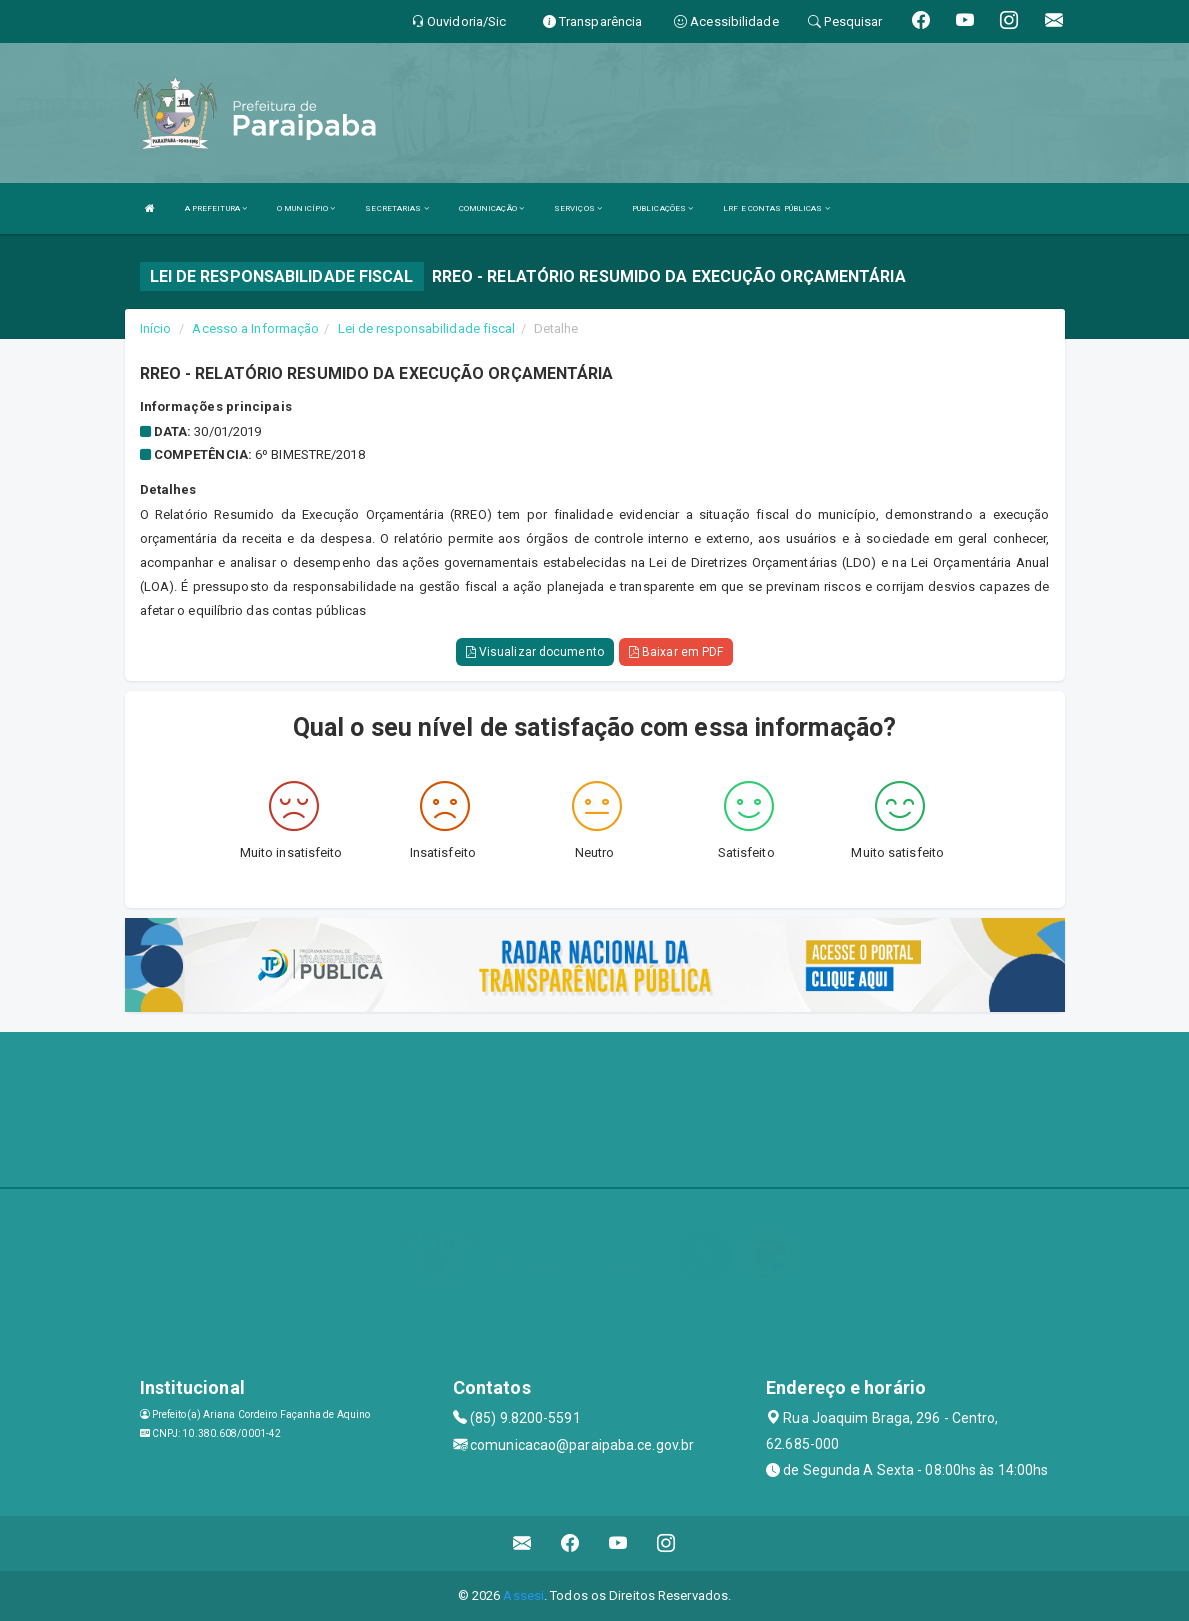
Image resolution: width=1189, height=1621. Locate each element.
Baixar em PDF (676, 652)
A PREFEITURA (216, 208)
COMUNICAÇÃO (491, 208)
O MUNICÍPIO (306, 208)
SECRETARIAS (396, 208)
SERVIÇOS (578, 208)
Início (156, 328)
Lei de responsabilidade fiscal (427, 328)
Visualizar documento (535, 652)
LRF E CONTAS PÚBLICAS (776, 208)
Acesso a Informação (255, 328)
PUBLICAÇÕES (662, 208)
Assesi (523, 1595)
